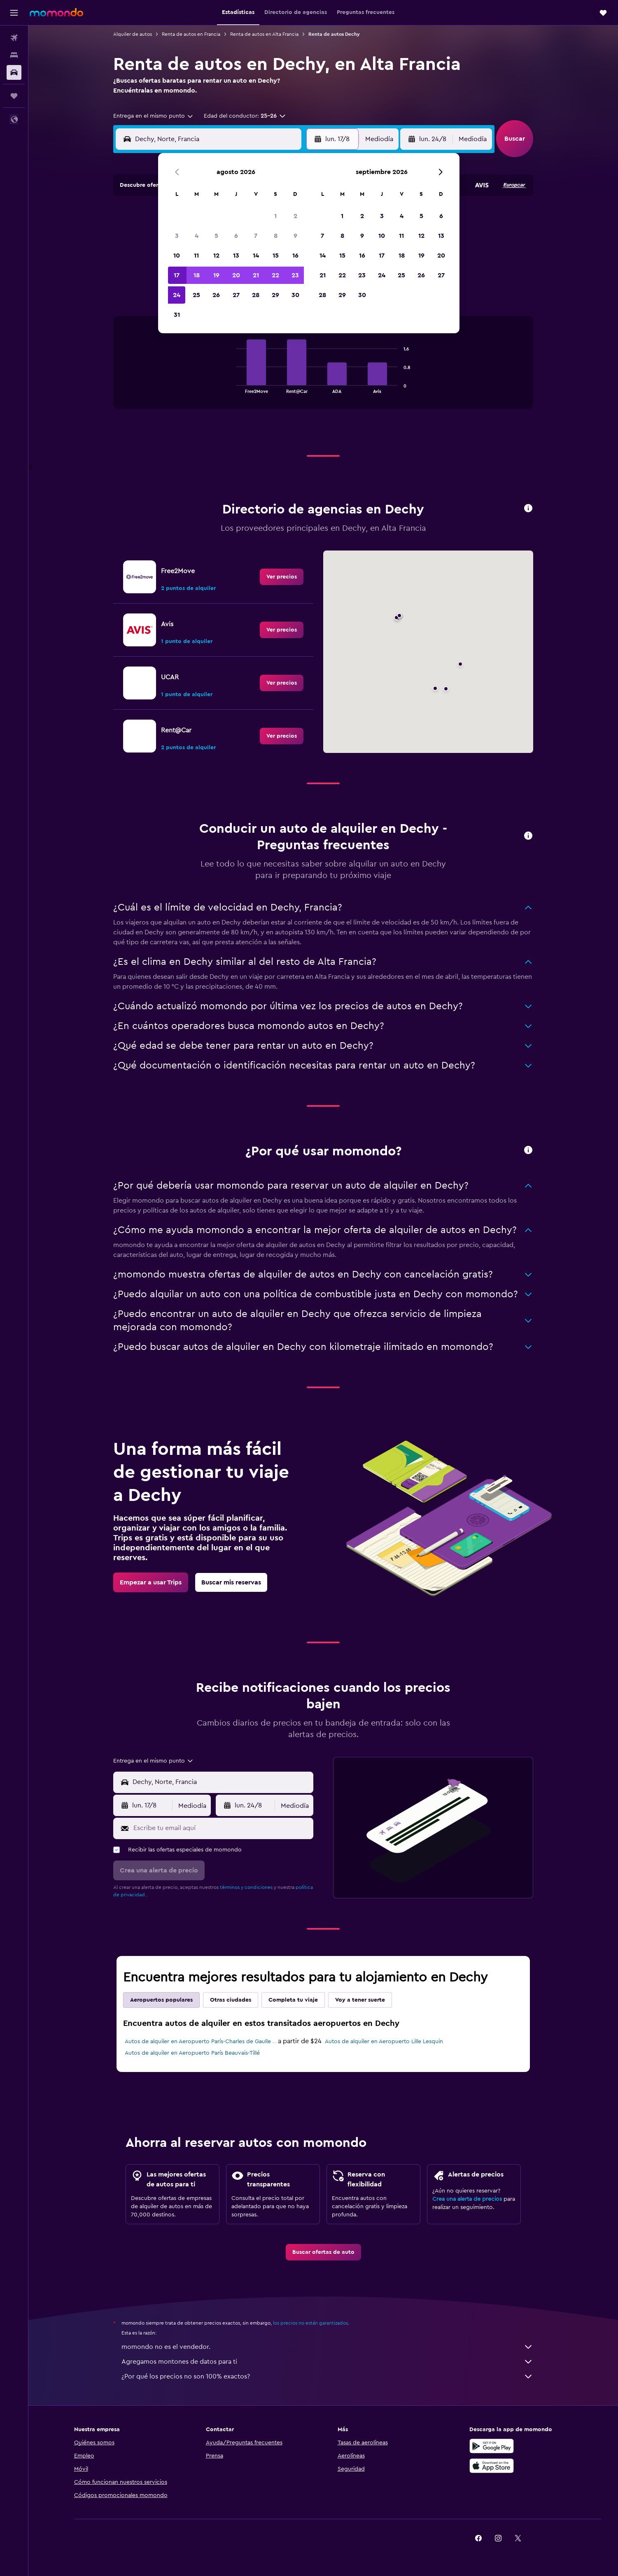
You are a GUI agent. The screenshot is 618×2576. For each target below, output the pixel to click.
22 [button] (275, 275)
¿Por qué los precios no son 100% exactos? (327, 2376)
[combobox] (153, 116)
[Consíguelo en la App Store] (491, 2465)
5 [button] (216, 235)
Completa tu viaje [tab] (293, 2000)
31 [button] (177, 314)
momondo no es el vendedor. (327, 2347)
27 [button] (236, 295)
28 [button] (255, 295)
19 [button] (216, 275)
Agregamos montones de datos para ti (327, 2362)
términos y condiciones (246, 1887)
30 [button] (295, 295)
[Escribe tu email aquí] (221, 1828)
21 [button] (256, 275)
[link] (281, 577)
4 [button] (196, 235)
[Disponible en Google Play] (491, 2446)
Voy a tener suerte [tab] (360, 2000)
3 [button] (177, 235)
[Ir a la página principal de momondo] (56, 12)
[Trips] (14, 96)
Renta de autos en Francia (191, 34)
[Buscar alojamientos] (14, 55)
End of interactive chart (232, 386)
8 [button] (276, 235)
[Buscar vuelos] (14, 38)
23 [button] (295, 275)
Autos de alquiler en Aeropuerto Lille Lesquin (384, 2041)
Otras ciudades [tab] (230, 2000)
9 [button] (295, 235)
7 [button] (255, 235)
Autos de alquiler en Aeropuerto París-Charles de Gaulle (198, 2041)
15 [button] (276, 255)
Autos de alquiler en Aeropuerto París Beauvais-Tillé (192, 2053)
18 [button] (197, 275)
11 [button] (196, 255)
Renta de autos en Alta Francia (264, 34)
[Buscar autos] (14, 72)
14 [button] (256, 255)
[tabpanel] (323, 370)
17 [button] (177, 275)
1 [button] (275, 216)
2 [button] (295, 216)
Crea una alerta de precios (467, 2199)
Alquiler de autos (132, 34)
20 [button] (236, 275)
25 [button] (196, 295)
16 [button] (295, 255)
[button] (14, 13)
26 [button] (216, 295)
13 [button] (236, 255)
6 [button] (236, 235)
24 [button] (176, 295)
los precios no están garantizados (310, 2322)
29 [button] (275, 295)
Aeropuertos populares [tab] (161, 2000)
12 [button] (216, 255)
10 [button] (176, 255)
